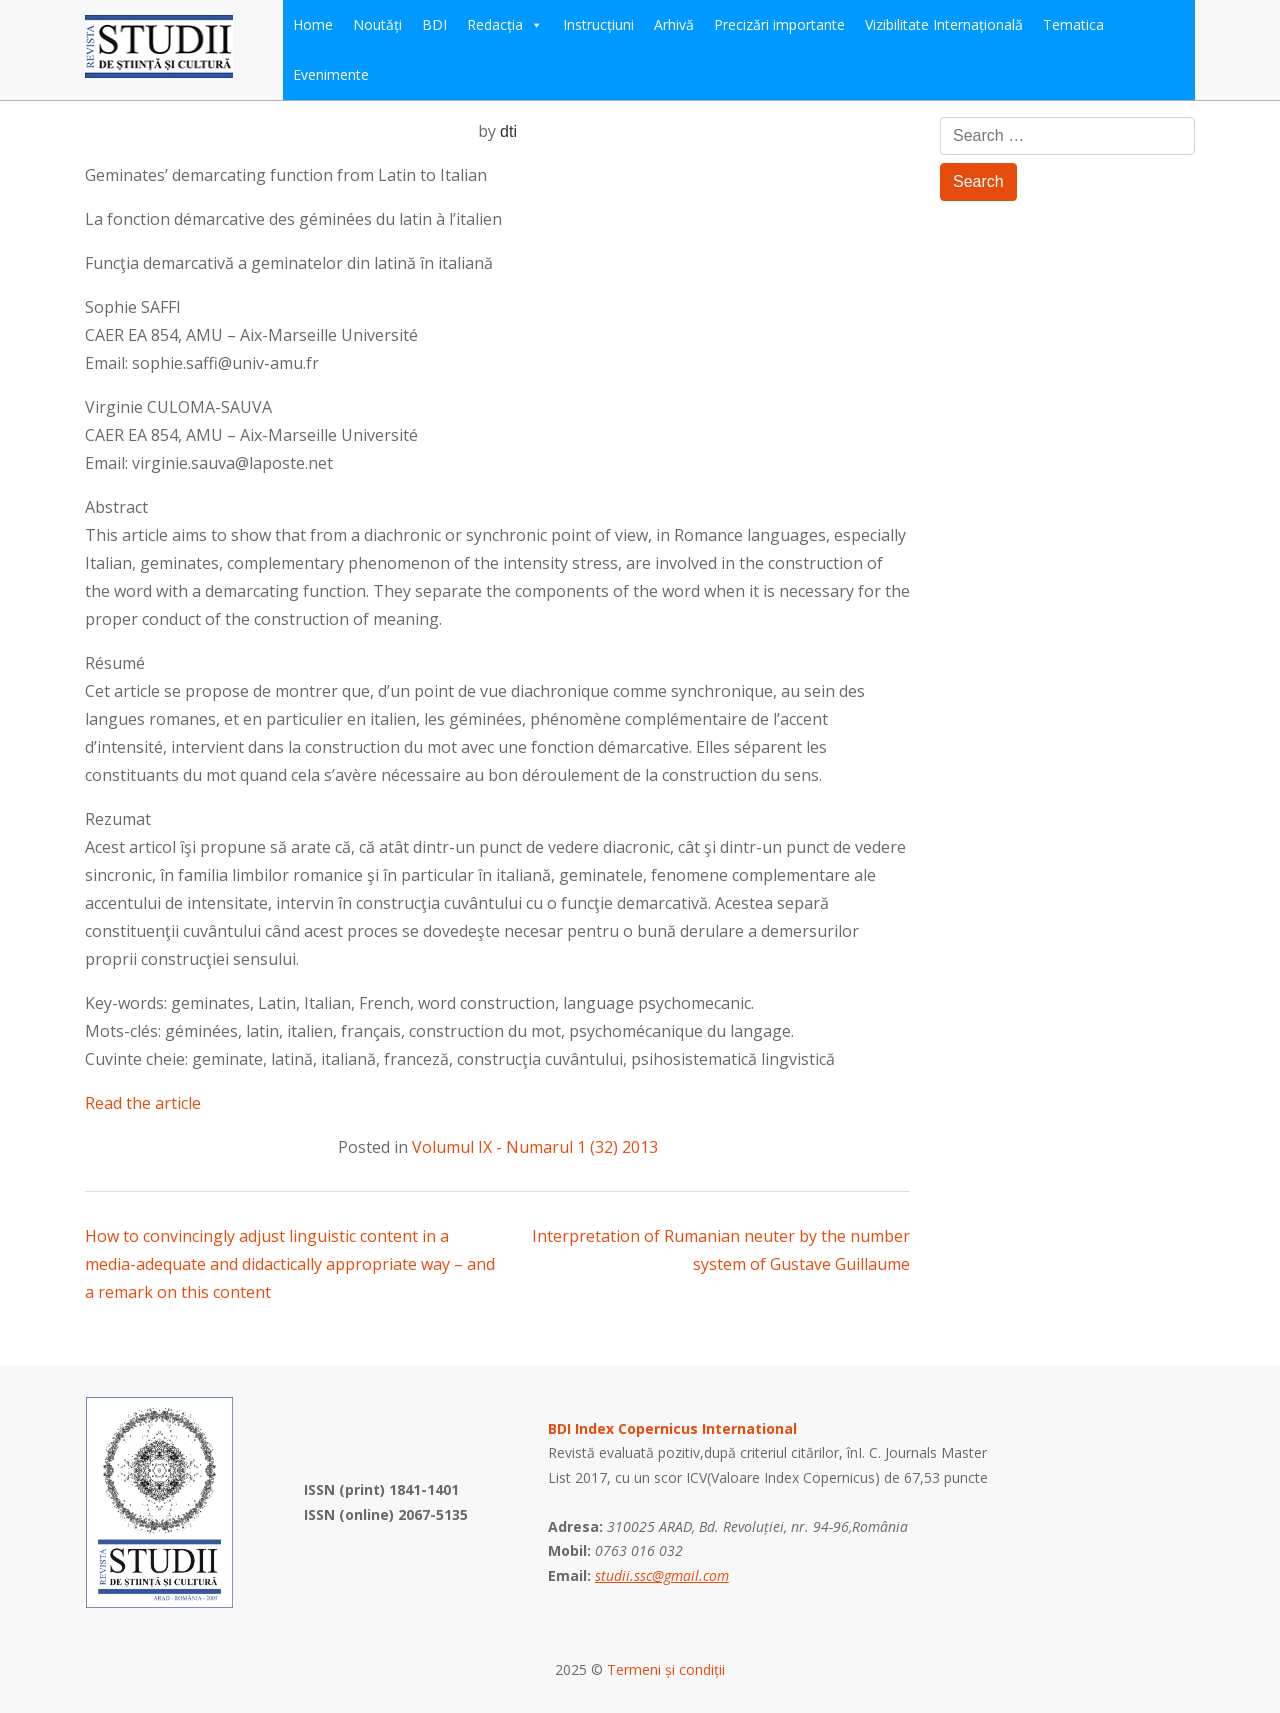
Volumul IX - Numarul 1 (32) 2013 (535, 1147)
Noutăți (377, 24)
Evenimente (331, 74)
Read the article (143, 1103)
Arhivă (674, 24)
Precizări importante (779, 24)
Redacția (505, 24)
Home (313, 24)
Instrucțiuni (598, 24)
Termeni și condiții (666, 1669)
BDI (434, 24)
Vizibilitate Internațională (944, 24)
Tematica (1073, 24)
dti (508, 131)
